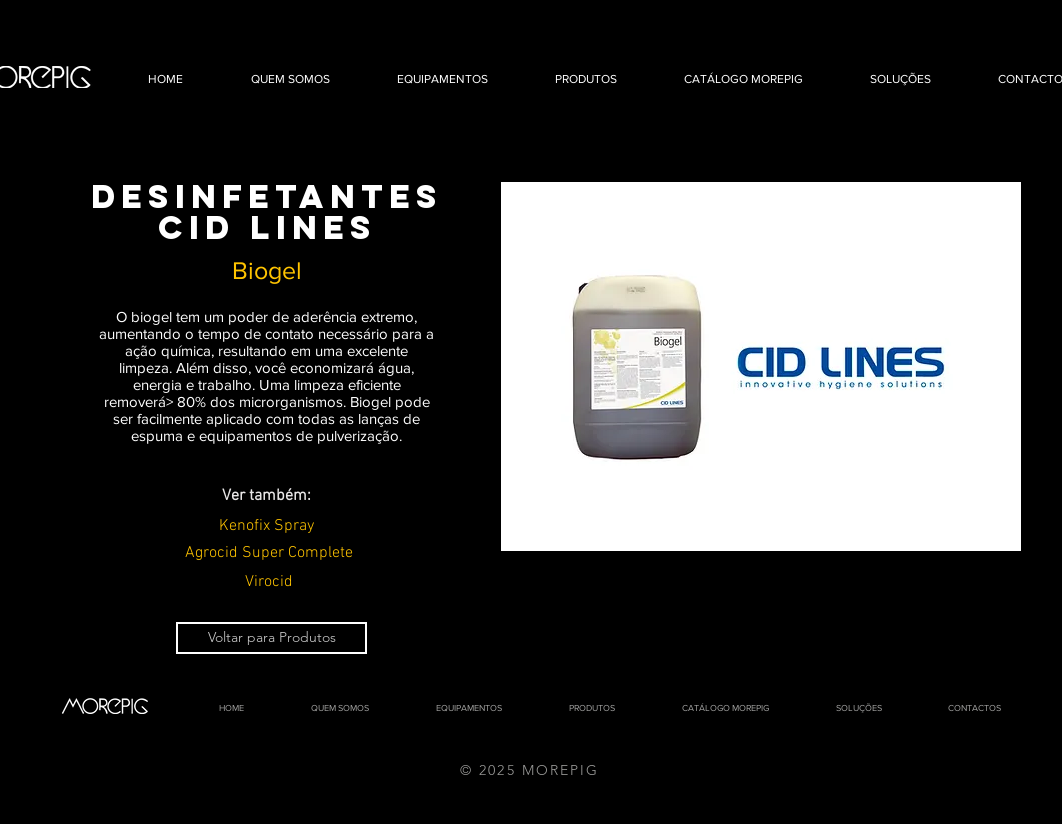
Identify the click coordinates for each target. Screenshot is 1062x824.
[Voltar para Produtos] (271, 638)
